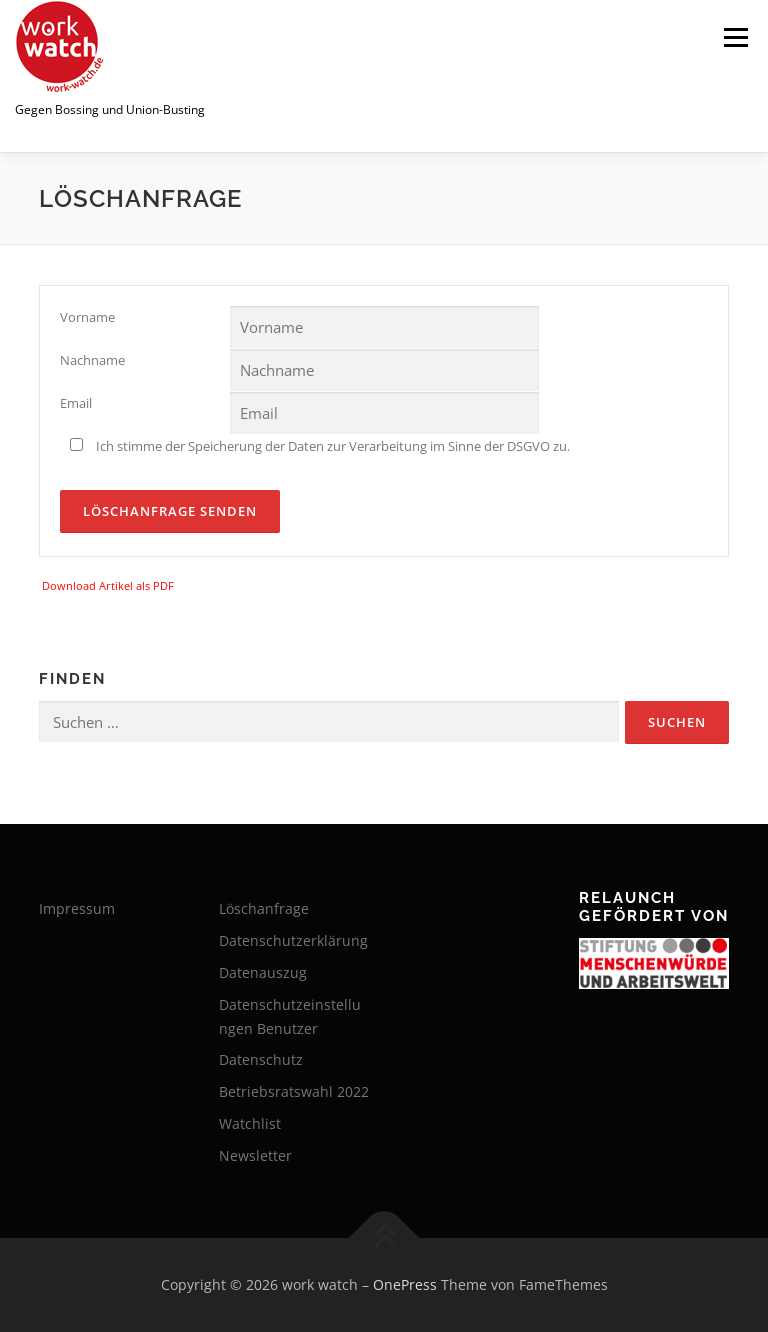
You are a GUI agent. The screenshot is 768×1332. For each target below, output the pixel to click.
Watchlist (250, 1123)
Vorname (87, 317)
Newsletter (255, 1155)
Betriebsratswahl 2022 (294, 1091)
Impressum (77, 908)
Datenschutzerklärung (293, 940)
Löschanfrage (264, 908)
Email (76, 403)
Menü (735, 37)
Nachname (92, 360)
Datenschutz (261, 1059)
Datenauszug (263, 972)
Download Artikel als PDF (108, 585)
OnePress (405, 1284)
